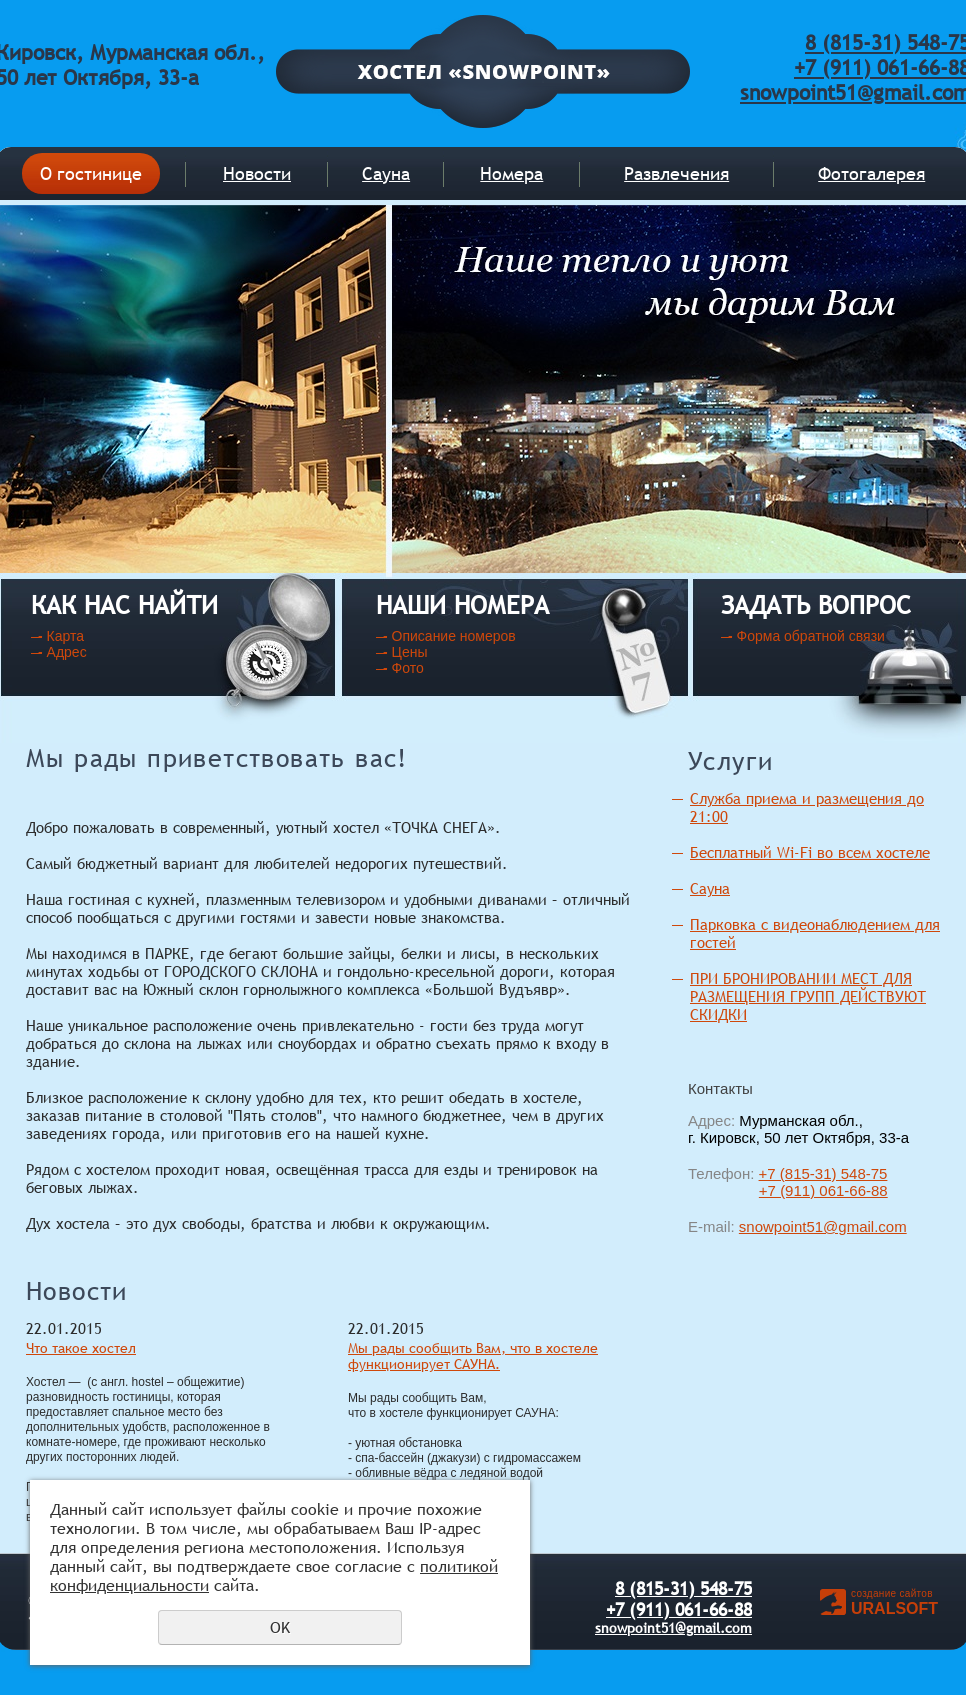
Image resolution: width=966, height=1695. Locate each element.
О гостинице (91, 173)
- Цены (405, 652)
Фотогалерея (871, 173)
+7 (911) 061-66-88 (823, 1190)
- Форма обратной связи (806, 636)
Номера (511, 173)
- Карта (61, 636)
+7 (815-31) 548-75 (823, 1173)
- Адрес (62, 652)
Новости (257, 173)
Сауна (386, 173)
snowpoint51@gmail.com (823, 1226)
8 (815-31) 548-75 (683, 1588)
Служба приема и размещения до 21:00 (807, 807)
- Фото (405, 668)
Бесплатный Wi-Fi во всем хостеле (810, 852)
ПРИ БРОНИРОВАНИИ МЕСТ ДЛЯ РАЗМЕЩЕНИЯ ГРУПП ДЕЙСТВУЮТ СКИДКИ (808, 996)
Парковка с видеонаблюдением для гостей (815, 933)
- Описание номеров (449, 636)
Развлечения (676, 173)
